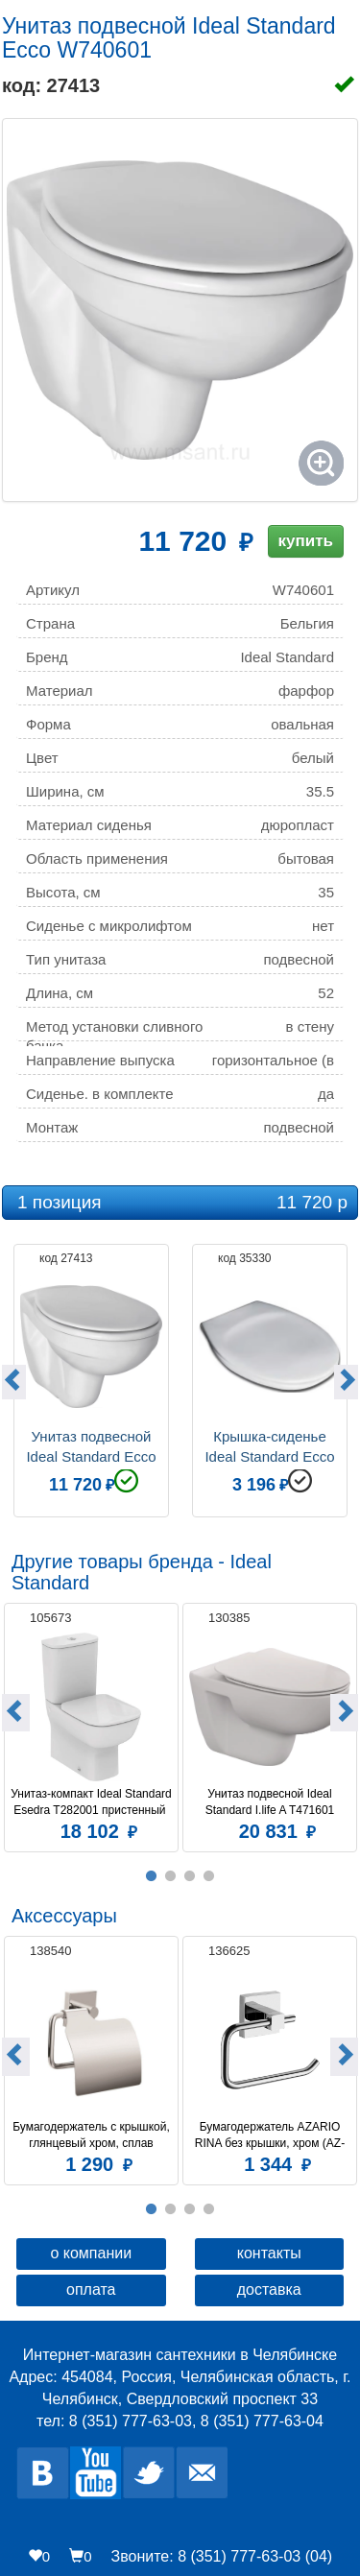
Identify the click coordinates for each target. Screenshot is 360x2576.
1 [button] (151, 1876)
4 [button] (209, 1876)
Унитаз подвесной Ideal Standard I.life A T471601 (270, 1802)
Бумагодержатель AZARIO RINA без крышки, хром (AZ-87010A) (270, 2135)
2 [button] (170, 1876)
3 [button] (190, 1876)
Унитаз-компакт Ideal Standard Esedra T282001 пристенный (91, 1802)
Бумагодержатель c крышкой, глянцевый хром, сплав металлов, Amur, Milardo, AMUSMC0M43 (92, 2135)
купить (305, 541)
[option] (91, 1378)
